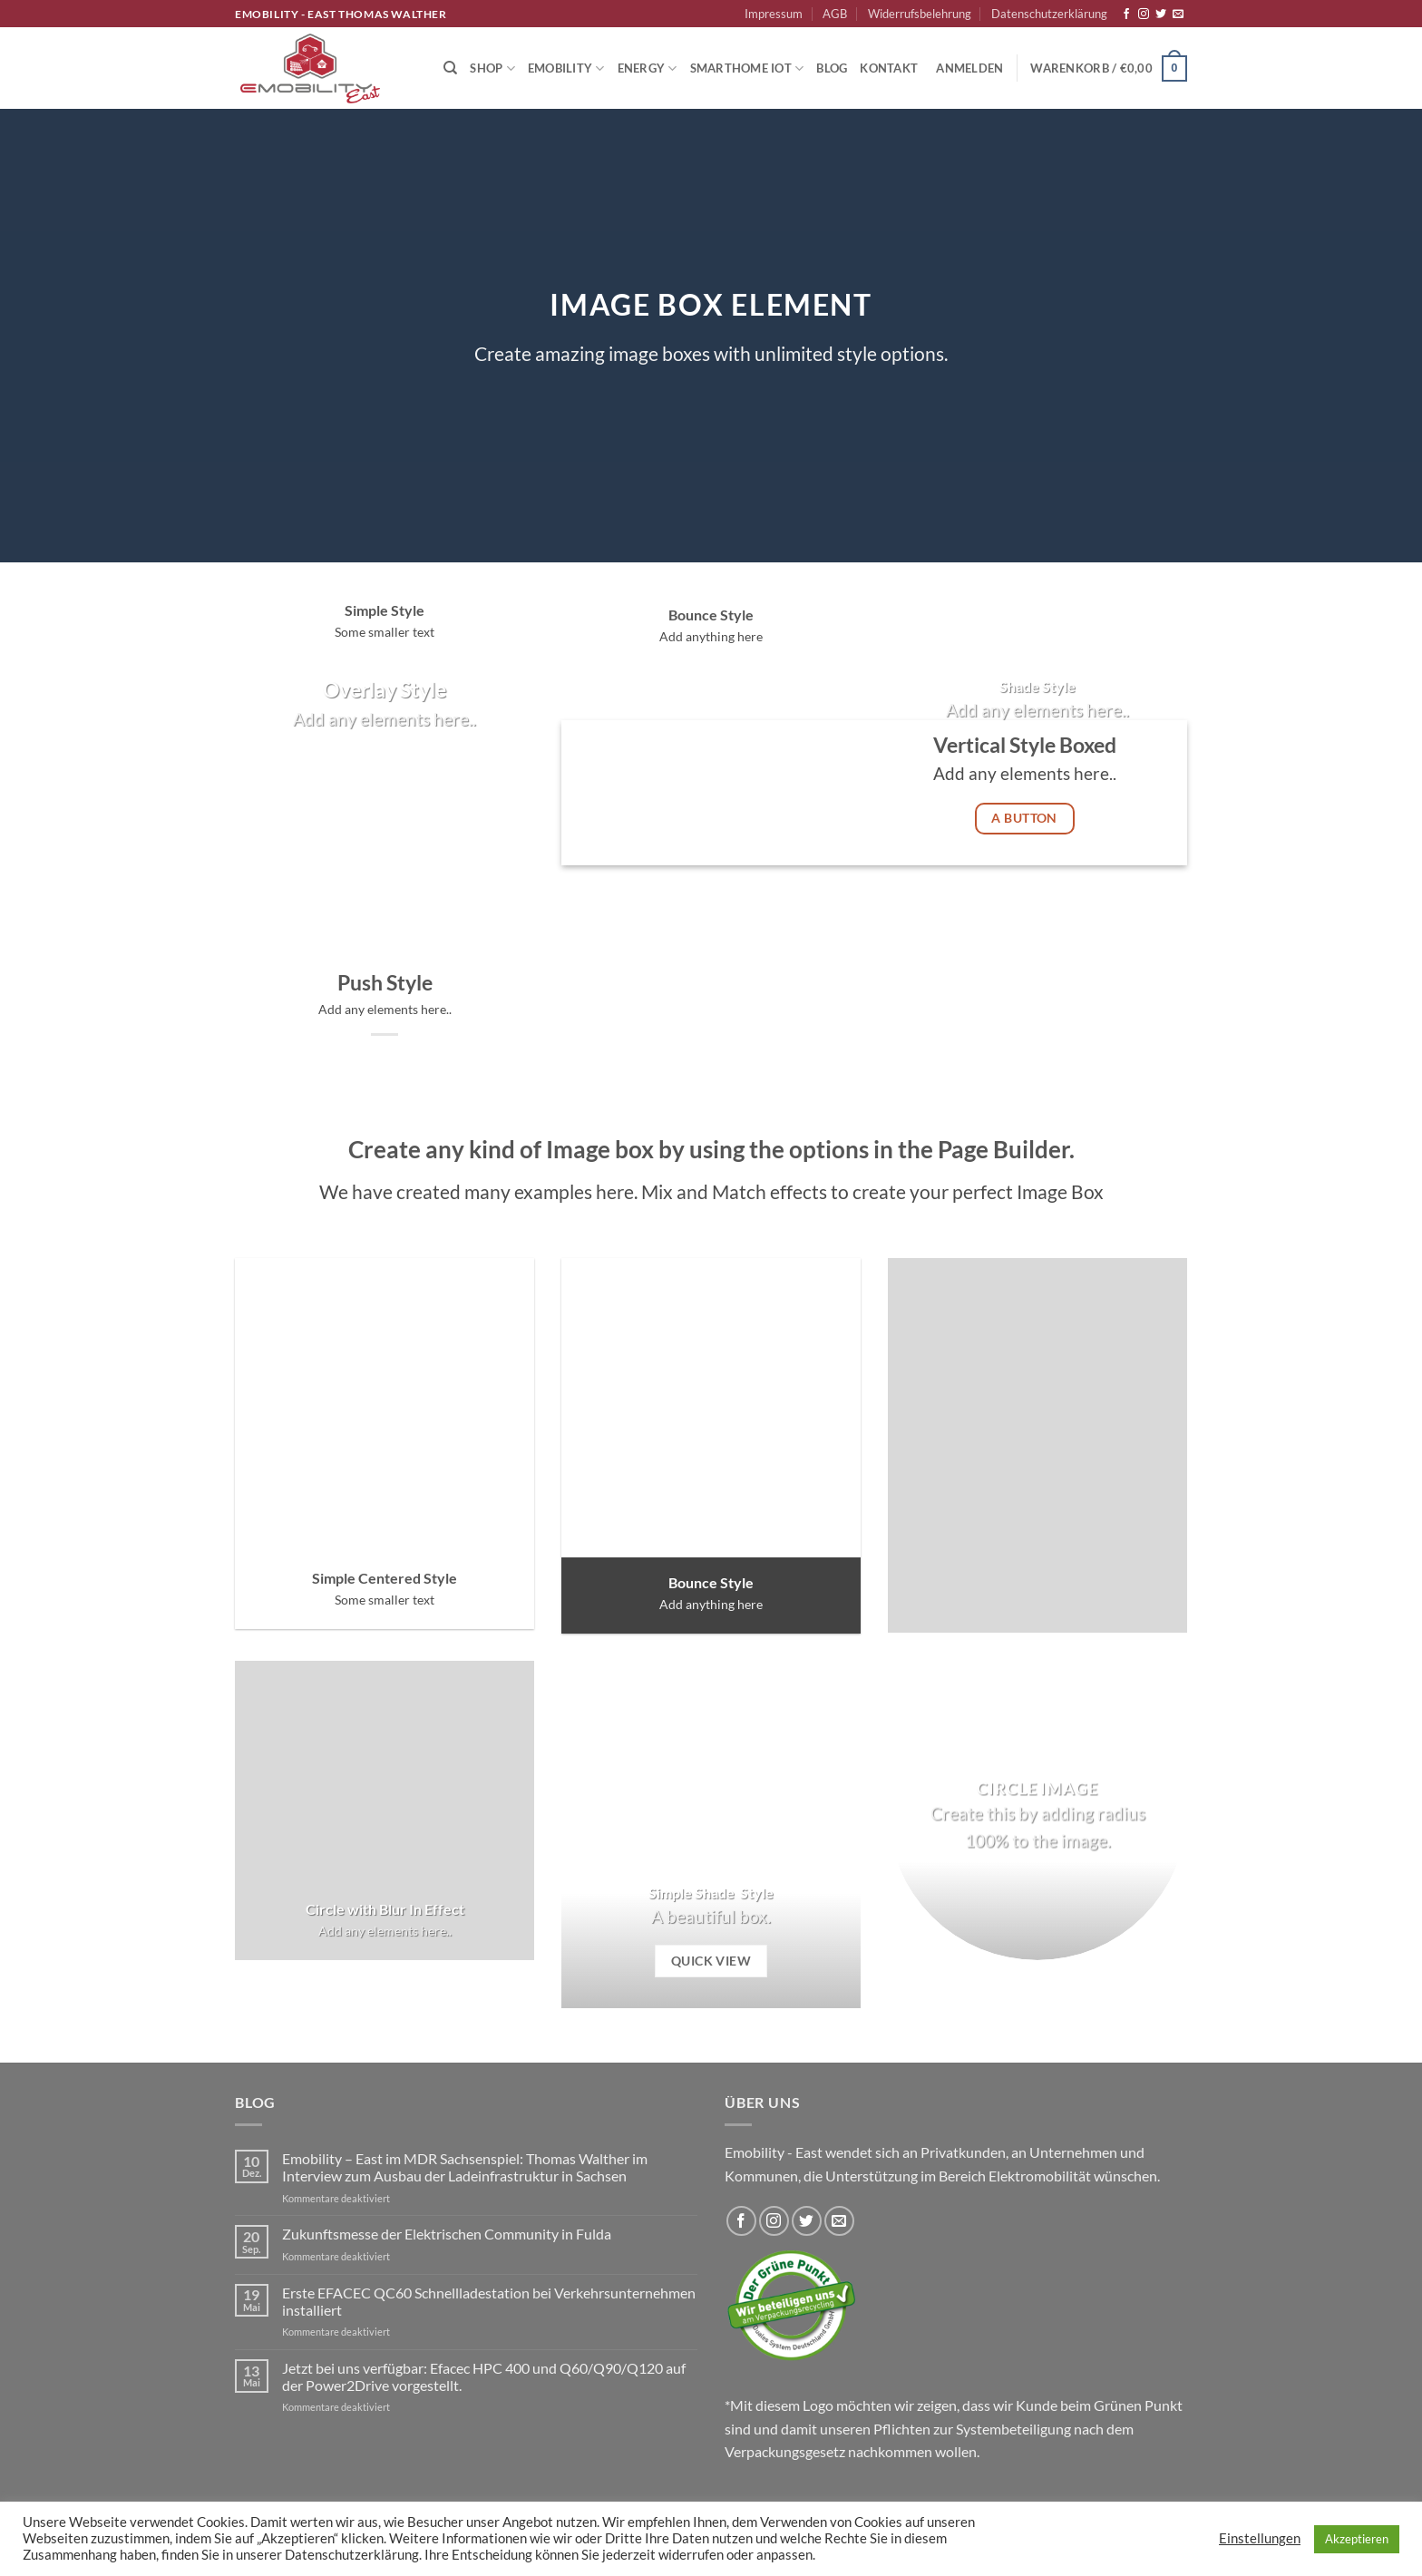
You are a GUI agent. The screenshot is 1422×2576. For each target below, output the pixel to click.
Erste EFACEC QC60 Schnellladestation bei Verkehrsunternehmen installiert (489, 2301)
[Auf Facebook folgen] (1126, 14)
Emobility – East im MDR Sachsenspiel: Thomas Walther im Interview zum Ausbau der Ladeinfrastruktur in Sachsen (465, 2167)
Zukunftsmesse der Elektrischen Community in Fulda (446, 2233)
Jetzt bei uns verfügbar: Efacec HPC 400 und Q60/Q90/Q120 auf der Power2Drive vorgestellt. (484, 2376)
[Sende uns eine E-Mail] (1178, 14)
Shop (492, 68)
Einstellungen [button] (1259, 2538)
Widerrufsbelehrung (919, 13)
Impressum (774, 13)
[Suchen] (450, 68)
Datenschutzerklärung (1049, 13)
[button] (969, 68)
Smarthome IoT (747, 68)
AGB (835, 13)
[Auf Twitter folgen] (1160, 14)
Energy (647, 68)
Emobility (566, 68)
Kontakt (889, 68)
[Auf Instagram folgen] (1143, 14)
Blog (831, 68)
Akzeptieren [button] (1356, 2539)
